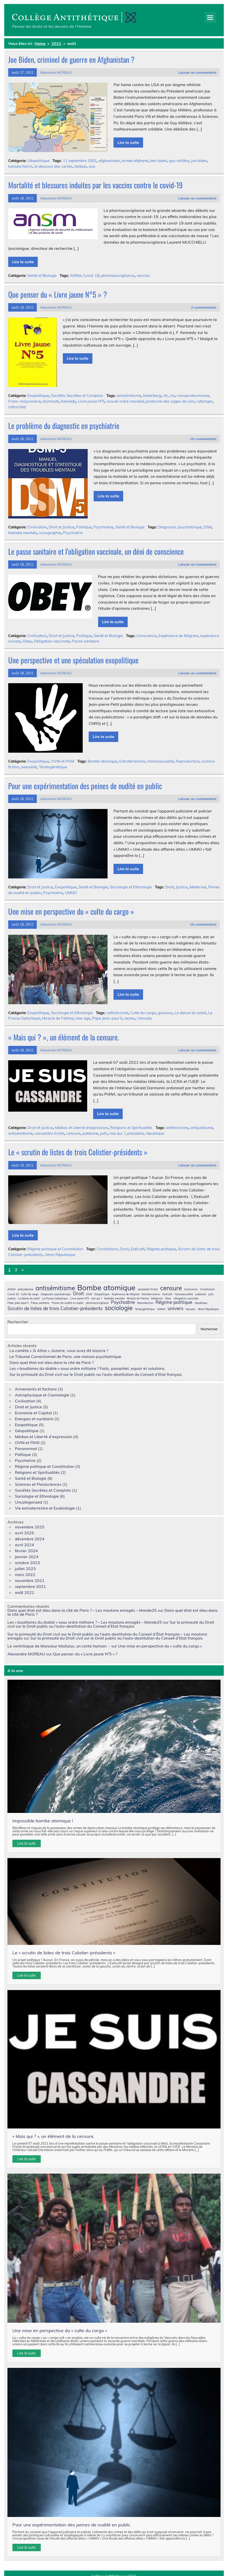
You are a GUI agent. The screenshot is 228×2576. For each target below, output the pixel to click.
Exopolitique (38, 395)
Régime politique (161, 1249)
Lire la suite (128, 142)
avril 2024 (24, 1544)
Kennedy (68, 401)
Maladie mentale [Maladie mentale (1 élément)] (114, 1298)
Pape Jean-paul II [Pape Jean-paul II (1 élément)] (18, 1303)
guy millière (179, 160)
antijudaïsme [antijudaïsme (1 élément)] (25, 1289)
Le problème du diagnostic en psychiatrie (63, 425)
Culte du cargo (143, 1012)
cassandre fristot (49, 1133)
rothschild (17, 407)
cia (172, 395)
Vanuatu (144, 1018)
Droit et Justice (61, 527)
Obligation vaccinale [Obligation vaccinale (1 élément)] (186, 1298)
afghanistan (109, 160)
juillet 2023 (25, 1568)
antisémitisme (129, 395)
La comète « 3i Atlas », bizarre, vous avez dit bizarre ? (58, 1350)
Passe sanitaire (85, 641)
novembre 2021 (29, 1580)
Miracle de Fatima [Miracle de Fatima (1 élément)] (138, 1298)
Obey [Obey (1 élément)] (168, 1298)
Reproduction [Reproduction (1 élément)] (145, 1303)
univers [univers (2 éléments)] (175, 1308)
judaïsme (90, 1133)
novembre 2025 (29, 1526)
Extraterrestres (132, 761)
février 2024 (26, 1550)
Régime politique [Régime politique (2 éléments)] (173, 1302)
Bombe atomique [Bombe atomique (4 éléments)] (106, 1287)
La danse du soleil (190, 1012)
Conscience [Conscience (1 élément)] (191, 1289)
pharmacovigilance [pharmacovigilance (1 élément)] (97, 1303)
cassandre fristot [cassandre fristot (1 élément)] (148, 1289)
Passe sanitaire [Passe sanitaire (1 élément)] (40, 1303)
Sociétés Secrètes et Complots (77, 395)
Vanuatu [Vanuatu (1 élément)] (190, 1309)
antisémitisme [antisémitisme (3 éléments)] (55, 1288)
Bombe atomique (102, 761)
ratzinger (205, 401)
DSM (208, 527)
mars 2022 (25, 1574)
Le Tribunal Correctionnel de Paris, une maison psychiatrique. (65, 1356)
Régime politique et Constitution (55, 1249)
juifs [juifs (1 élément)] (211, 1294)
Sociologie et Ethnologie (131, 887)
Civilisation (37, 527)
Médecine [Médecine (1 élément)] (157, 1298)
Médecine (198, 887)
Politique (84, 527)
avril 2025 (24, 1532)
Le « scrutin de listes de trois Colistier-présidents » (78, 1152)
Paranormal (26, 1448)
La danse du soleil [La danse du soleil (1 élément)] (29, 1298)
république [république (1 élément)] (200, 1303)
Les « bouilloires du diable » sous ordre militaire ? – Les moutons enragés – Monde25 (84, 1622)
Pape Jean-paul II (107, 1018)
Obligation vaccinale (52, 641)
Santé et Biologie (42, 275)
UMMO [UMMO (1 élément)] (161, 1309)
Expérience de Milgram (178, 635)
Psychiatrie (103, 527)
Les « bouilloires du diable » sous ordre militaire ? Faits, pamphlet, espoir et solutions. (87, 1368)
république (155, 1133)
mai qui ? (117, 1133)
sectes (129, 1018)
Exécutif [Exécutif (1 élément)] (167, 1294)
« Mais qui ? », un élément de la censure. (63, 1037)
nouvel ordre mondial (125, 401)
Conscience (146, 635)
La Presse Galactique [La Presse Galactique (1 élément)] (55, 1298)
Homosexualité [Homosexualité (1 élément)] (184, 1294)
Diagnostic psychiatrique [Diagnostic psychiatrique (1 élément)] (56, 1294)
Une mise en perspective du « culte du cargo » (71, 911)
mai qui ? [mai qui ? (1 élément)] (96, 1298)
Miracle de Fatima (57, 1018)
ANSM (75, 275)
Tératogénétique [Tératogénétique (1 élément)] (145, 1309)
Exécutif (138, 1249)
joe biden (199, 160)
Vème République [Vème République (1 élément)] (208, 1309)
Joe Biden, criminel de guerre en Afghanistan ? (71, 59)
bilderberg (152, 395)
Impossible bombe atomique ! (42, 1821)
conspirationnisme (193, 395)
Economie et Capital (33, 1412)
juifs (104, 1133)
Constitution (107, 1249)
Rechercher (17, 1321)
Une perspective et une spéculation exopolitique (73, 660)
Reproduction (187, 761)
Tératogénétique (53, 767)
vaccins (143, 275)
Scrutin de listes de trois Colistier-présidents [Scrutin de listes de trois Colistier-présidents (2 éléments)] (55, 1308)
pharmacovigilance (118, 275)
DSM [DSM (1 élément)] (89, 1294)
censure (73, 1133)
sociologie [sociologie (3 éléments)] (119, 1308)
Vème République (60, 1254)
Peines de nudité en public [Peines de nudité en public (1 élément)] (68, 1303)
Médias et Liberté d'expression (81, 1127)
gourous (165, 1012)
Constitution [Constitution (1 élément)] (207, 1289)
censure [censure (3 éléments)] (171, 1288)
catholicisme (117, 1012)
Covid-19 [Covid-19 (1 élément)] (13, 1294)
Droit (169, 887)
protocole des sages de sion (170, 401)
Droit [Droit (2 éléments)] (78, 1293)
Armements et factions (36, 1388)
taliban (81, 166)
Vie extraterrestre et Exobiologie (45, 1508)
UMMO (71, 892)
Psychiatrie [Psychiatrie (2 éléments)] (123, 1302)
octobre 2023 (27, 1562)
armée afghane (135, 160)
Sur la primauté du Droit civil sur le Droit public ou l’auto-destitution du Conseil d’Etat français (95, 1374)
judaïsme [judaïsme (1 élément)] (200, 1294)
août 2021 (24, 1592)
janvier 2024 (26, 1556)
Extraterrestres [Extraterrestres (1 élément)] (151, 1294)
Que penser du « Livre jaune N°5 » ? (57, 294)
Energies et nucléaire (34, 1418)
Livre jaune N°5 (91, 401)
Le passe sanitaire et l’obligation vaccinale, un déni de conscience (96, 551)
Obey (27, 641)
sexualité (29, 767)
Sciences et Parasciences (38, 1484)
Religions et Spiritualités (131, 1127)
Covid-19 (91, 275)
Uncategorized (28, 1502)
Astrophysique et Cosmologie (42, 1394)
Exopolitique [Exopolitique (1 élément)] (102, 1294)
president (135, 1133)
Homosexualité (160, 761)
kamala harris (20, 166)
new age (82, 1018)
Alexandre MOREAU (56, 72)
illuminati (51, 401)
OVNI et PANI (62, 761)
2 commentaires (203, 307)
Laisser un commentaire (197, 72)
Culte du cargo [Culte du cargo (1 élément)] (29, 1294)
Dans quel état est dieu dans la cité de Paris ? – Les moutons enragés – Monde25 (82, 1610)
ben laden (158, 160)
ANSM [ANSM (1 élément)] (11, 1289)
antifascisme (177, 1127)
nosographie (50, 532)
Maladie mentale (22, 532)
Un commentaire (203, 439)
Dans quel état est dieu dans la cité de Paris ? (51, 1362)
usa (92, 166)
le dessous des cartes (54, 166)
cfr (165, 395)
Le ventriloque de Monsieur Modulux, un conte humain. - (58, 1645)
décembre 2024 (29, 1538)
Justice (182, 887)
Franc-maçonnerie (24, 401)
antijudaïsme (201, 1127)
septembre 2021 (30, 1586)
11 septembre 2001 (80, 160)
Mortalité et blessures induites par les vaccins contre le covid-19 (95, 185)
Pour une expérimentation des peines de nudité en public (85, 785)
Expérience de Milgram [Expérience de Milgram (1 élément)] (126, 1294)
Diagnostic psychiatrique (180, 527)
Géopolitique (38, 160)
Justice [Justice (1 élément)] (11, 1298)
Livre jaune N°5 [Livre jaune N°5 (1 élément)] (79, 1298)
